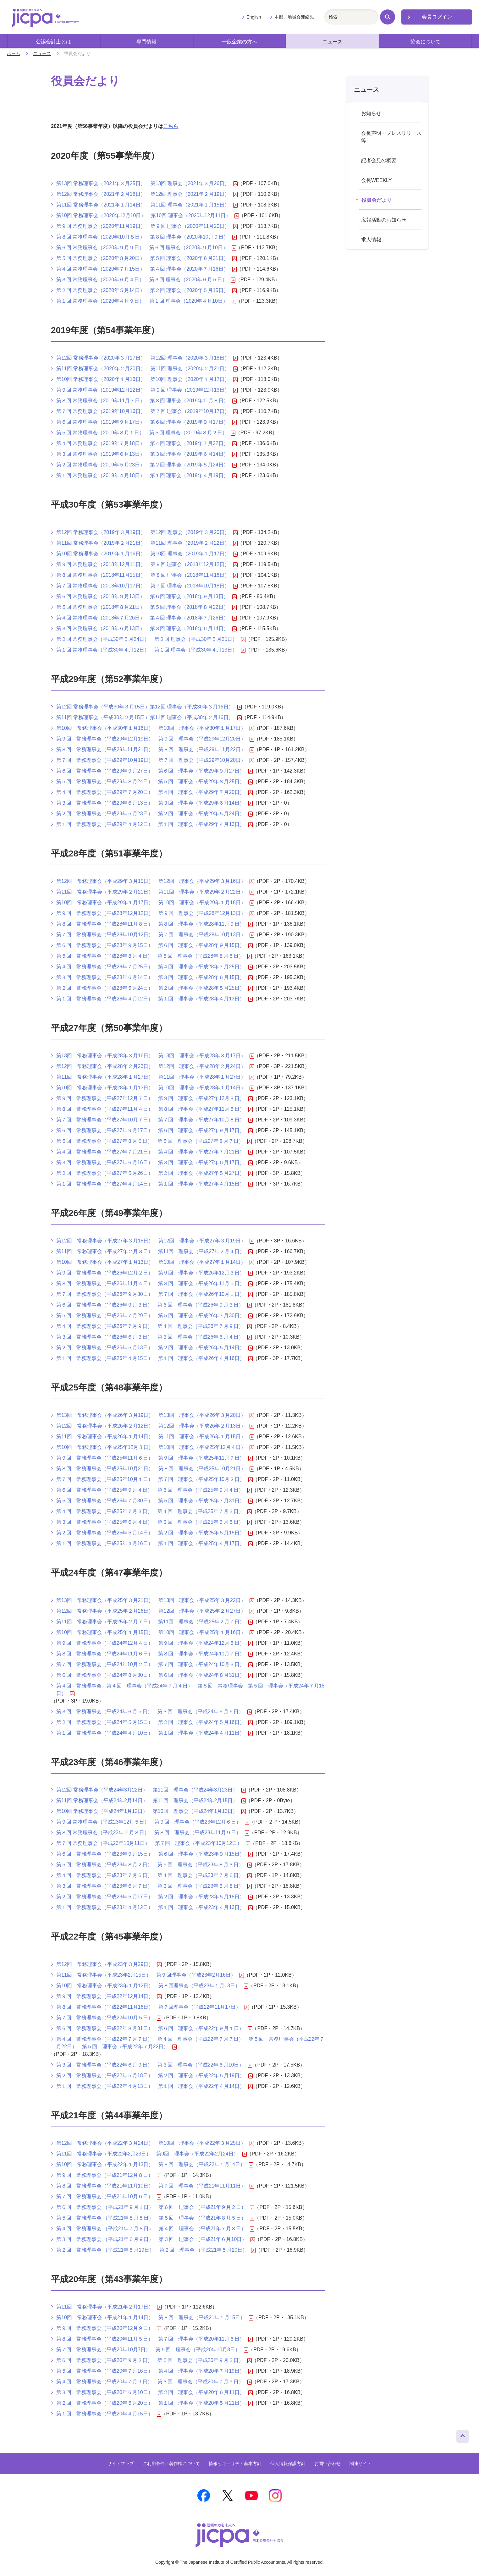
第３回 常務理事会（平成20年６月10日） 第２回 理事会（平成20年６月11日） (154, 2392)
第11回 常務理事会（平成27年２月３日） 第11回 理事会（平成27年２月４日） (154, 1251)
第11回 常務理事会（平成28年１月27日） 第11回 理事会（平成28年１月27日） (155, 1077)
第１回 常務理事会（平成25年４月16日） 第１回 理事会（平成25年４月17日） (154, 1543)
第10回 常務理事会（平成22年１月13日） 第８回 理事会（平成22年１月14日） (154, 2164)
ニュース (332, 41)
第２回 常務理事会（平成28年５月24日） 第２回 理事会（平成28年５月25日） (154, 988)
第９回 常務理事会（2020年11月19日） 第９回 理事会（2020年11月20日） (147, 226)
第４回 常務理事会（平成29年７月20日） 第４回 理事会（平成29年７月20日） (154, 792)
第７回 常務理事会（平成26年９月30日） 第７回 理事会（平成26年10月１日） (154, 1294)
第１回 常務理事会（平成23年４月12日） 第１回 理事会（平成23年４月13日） (154, 1907)
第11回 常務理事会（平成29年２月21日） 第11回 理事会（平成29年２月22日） (155, 892)
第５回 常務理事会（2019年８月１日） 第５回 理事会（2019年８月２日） (145, 433)
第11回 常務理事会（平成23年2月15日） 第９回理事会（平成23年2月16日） (150, 1975)
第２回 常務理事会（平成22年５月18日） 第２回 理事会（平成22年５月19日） (154, 2075)
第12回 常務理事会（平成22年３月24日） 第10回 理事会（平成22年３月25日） (155, 2143)
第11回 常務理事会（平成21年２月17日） (109, 2307)
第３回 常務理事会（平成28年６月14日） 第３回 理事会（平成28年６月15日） (154, 977)
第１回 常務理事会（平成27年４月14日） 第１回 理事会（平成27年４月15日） (154, 1184)
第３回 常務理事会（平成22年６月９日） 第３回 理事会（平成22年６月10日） (154, 2065)
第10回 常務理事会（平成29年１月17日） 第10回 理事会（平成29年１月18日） (155, 902)
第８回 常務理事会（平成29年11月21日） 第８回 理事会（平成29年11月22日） (155, 749)
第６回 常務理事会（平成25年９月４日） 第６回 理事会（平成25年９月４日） (154, 1490)
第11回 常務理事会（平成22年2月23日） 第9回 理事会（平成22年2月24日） (151, 2154)
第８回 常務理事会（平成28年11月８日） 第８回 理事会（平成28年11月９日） (154, 924)
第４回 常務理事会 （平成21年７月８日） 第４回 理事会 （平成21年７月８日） (155, 2229)
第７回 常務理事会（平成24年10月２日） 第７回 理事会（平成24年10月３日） (154, 1664)
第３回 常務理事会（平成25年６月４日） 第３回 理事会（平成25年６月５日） (154, 1522)
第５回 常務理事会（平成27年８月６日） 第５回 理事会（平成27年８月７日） (154, 1141)
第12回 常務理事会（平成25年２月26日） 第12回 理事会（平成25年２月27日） (155, 1611)
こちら (170, 126)
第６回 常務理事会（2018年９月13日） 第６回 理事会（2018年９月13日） (146, 596)
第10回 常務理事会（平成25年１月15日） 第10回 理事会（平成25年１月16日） (155, 1632)
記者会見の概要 (378, 160)
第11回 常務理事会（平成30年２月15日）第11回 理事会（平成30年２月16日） (149, 717)
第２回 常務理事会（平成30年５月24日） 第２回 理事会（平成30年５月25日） (150, 639)
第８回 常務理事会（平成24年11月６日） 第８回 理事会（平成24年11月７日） (154, 1654)
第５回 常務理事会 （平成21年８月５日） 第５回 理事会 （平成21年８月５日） (155, 2218)
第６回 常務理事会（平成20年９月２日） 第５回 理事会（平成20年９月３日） (154, 2360)
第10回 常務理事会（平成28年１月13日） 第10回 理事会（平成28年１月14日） (155, 1088)
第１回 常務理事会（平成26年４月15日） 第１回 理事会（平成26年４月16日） (154, 1358)
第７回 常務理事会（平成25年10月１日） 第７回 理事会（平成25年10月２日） (154, 1479)
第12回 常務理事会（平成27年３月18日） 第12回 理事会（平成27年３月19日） (155, 1241)
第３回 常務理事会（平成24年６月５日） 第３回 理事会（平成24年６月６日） (154, 1712)
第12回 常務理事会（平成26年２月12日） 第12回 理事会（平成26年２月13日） (155, 1426)
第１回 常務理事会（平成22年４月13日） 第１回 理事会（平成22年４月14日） (154, 2086)
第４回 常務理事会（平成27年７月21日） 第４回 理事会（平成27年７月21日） (154, 1152)
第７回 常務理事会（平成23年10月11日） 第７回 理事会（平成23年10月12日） (153, 1843)
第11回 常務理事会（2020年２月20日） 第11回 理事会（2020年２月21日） (147, 369)
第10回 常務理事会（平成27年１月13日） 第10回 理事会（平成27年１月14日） (155, 1262)
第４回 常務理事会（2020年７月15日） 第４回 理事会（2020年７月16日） (146, 269)
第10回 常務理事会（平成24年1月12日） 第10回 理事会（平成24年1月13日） (151, 1811)
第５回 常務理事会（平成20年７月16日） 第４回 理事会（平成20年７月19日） (154, 2371)
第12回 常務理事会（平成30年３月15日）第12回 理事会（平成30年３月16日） (149, 707)
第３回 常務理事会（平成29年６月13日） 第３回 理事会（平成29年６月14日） (154, 803)
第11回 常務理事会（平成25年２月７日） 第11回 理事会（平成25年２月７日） (154, 1622)
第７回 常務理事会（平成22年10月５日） (108, 2018)
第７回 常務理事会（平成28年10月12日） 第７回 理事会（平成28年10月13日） (155, 935)
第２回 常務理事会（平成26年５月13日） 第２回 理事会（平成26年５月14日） (154, 1348)
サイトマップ (120, 2463)
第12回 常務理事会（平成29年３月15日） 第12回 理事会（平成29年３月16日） (155, 881)
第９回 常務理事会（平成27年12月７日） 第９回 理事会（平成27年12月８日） (154, 1098)
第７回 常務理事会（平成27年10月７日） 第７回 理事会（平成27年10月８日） (154, 1120)
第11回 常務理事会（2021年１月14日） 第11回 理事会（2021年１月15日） (147, 205)
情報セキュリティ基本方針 (235, 2463)
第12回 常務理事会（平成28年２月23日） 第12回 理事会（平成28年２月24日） (155, 1066)
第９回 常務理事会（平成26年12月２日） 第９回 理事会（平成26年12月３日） (154, 1273)
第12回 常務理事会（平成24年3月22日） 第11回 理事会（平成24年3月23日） (151, 1790)
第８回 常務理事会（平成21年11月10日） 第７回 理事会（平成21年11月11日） (155, 2186)
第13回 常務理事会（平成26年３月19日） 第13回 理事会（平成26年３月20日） (155, 1415)
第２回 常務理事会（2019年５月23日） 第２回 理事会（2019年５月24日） (146, 465)
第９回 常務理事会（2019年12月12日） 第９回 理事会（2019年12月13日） (147, 390)
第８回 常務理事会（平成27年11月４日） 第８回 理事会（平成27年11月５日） (154, 1109)
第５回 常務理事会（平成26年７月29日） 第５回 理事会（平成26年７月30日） (154, 1315)
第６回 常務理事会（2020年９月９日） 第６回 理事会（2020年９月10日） (146, 247)
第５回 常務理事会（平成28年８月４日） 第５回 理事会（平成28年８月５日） (154, 956)
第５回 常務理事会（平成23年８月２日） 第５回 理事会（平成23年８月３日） (154, 1865)
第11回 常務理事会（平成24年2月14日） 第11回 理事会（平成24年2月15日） (151, 1800)
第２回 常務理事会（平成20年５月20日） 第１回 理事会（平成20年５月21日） (154, 2403)
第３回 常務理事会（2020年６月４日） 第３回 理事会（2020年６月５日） (145, 280)
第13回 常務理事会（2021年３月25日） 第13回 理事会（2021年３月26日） (147, 183)
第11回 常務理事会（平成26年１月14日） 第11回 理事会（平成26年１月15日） (155, 1436)
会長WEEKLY (376, 180)
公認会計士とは (53, 41)
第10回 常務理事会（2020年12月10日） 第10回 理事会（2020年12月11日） (147, 215)
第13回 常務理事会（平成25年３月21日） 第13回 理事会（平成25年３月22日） (155, 1600)
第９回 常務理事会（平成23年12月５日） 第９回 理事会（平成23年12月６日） (152, 1822)
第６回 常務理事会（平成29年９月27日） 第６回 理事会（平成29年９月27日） (154, 771)
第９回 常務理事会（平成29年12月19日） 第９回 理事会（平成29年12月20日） (155, 739)
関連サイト (361, 2463)
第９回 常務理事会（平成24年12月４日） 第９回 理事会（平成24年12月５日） (154, 1643)
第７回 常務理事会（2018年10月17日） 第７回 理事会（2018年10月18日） (147, 586)
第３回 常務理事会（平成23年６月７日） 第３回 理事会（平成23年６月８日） (154, 1886)
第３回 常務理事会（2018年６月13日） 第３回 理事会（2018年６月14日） (146, 628)
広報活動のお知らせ (383, 220)
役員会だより (376, 200)
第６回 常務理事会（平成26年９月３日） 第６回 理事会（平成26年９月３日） (154, 1305)
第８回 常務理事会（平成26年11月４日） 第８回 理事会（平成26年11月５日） (154, 1283)
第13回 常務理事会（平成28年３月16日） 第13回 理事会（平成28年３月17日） (155, 1056)
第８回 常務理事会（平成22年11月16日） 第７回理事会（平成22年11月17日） (152, 2007)
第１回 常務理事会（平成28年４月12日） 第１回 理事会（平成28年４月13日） (154, 999)
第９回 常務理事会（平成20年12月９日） (108, 2328)
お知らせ (371, 113)
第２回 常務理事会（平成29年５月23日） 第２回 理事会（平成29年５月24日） (154, 814)
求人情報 (371, 239)
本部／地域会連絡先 (294, 16)
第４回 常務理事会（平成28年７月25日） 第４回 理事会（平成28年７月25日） (154, 967)
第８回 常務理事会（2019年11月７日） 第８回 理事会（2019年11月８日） (146, 401)
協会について (425, 41)
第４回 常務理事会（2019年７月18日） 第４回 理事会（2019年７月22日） (146, 443)
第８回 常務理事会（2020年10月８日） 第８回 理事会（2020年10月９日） (146, 237)
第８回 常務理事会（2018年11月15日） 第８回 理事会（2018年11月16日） (147, 575)
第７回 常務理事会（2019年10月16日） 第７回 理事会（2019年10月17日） (147, 411)
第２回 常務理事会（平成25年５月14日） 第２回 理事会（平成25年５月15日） (154, 1533)
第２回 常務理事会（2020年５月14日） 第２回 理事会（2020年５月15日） (146, 290)
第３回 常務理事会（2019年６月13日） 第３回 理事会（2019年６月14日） (146, 454)
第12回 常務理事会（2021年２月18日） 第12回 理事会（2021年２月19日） (147, 194)
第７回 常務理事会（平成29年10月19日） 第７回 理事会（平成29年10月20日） (155, 760)
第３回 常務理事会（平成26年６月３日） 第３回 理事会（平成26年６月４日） (154, 1337)
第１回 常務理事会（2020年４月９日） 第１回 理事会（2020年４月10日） (146, 301)
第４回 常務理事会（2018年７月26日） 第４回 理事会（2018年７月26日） (146, 618)
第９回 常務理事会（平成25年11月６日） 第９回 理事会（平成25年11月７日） (154, 1458)
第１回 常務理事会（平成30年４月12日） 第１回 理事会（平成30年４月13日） (150, 650)
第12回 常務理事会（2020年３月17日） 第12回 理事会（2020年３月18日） (147, 358)
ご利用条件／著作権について (171, 2463)
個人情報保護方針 (288, 2463)
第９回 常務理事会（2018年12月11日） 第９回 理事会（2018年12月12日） (147, 564)
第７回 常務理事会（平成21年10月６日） (108, 2196)
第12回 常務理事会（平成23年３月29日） (109, 1964)
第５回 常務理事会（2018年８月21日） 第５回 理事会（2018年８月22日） (146, 607)
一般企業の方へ (239, 41)
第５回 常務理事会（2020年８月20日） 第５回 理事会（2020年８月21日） (146, 258)
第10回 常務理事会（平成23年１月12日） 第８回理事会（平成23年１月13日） (152, 1986)
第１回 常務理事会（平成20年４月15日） (108, 2414)
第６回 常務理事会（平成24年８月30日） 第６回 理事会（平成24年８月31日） (154, 1675)
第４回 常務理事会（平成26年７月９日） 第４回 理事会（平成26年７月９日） (154, 1326)
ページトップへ (462, 2435)
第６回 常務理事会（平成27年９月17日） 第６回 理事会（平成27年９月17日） (154, 1130)
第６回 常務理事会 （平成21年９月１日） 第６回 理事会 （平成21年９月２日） (155, 2207)
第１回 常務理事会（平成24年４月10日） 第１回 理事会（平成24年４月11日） (154, 1733)
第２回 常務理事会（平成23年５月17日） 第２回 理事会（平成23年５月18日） (154, 1897)
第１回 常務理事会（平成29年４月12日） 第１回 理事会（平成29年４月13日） (154, 824)
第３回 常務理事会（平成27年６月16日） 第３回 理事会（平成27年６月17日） (154, 1162)
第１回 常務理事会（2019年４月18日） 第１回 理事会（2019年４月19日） (146, 475)
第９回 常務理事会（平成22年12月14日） (109, 1996)
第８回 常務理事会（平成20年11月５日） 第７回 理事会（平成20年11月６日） (154, 2339)
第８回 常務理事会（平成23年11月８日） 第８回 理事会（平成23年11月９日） (152, 1833)
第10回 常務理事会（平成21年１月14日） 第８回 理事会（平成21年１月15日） (154, 2317)
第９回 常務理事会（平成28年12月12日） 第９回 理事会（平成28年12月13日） (155, 913)
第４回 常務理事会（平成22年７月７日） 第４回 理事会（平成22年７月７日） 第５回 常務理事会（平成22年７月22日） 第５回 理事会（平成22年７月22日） (190, 2043)
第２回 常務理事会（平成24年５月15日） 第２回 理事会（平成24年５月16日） (154, 1722)
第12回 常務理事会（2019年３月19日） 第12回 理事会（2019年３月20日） (147, 532)
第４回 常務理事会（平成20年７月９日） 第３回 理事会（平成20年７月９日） (154, 2382)
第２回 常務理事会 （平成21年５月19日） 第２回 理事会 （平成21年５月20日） (156, 2250)
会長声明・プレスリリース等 (391, 136)
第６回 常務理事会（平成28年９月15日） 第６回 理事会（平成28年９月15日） (154, 945)
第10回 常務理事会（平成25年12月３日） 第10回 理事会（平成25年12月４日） (155, 1447)
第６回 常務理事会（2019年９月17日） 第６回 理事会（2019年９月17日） (146, 422)
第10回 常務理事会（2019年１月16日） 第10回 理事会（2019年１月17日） (147, 554)
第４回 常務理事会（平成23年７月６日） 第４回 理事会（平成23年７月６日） (154, 1875)
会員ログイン (437, 16)
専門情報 (146, 41)
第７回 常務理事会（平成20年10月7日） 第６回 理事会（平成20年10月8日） (152, 2350)
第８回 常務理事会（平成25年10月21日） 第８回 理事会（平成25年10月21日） (155, 1469)
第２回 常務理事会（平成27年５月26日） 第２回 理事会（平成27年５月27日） (154, 1173)
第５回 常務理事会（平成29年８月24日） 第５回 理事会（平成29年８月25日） (154, 781)
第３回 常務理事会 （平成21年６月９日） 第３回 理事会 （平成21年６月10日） (155, 2239)
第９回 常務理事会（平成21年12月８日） (108, 2175)
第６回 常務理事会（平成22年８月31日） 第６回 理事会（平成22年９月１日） (154, 2028)
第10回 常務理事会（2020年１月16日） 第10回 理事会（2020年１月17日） (147, 379)
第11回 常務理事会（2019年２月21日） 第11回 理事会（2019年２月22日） (147, 543)
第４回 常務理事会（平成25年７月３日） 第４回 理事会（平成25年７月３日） (154, 1511)
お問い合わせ (327, 2463)
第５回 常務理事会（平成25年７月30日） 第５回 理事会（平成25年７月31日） (154, 1501)
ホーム (13, 53)
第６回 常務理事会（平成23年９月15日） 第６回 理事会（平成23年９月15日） (154, 1854)
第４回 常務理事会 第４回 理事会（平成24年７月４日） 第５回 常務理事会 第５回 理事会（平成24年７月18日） (190, 1689)
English (253, 16)
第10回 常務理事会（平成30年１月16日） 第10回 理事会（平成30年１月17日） (155, 728)
